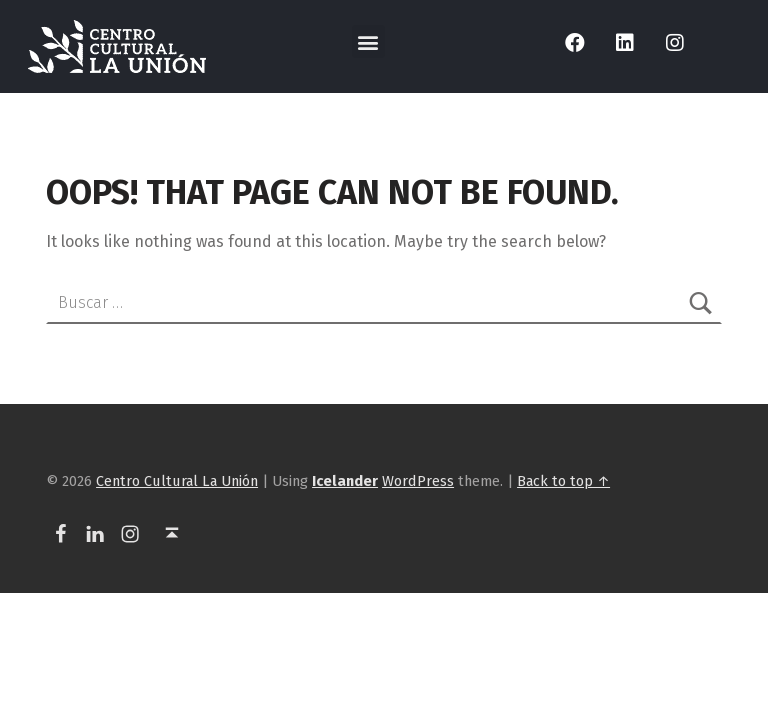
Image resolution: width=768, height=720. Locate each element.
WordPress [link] (418, 481)
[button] (368, 41)
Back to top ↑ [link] (563, 481)
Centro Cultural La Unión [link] (177, 481)
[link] (117, 46)
